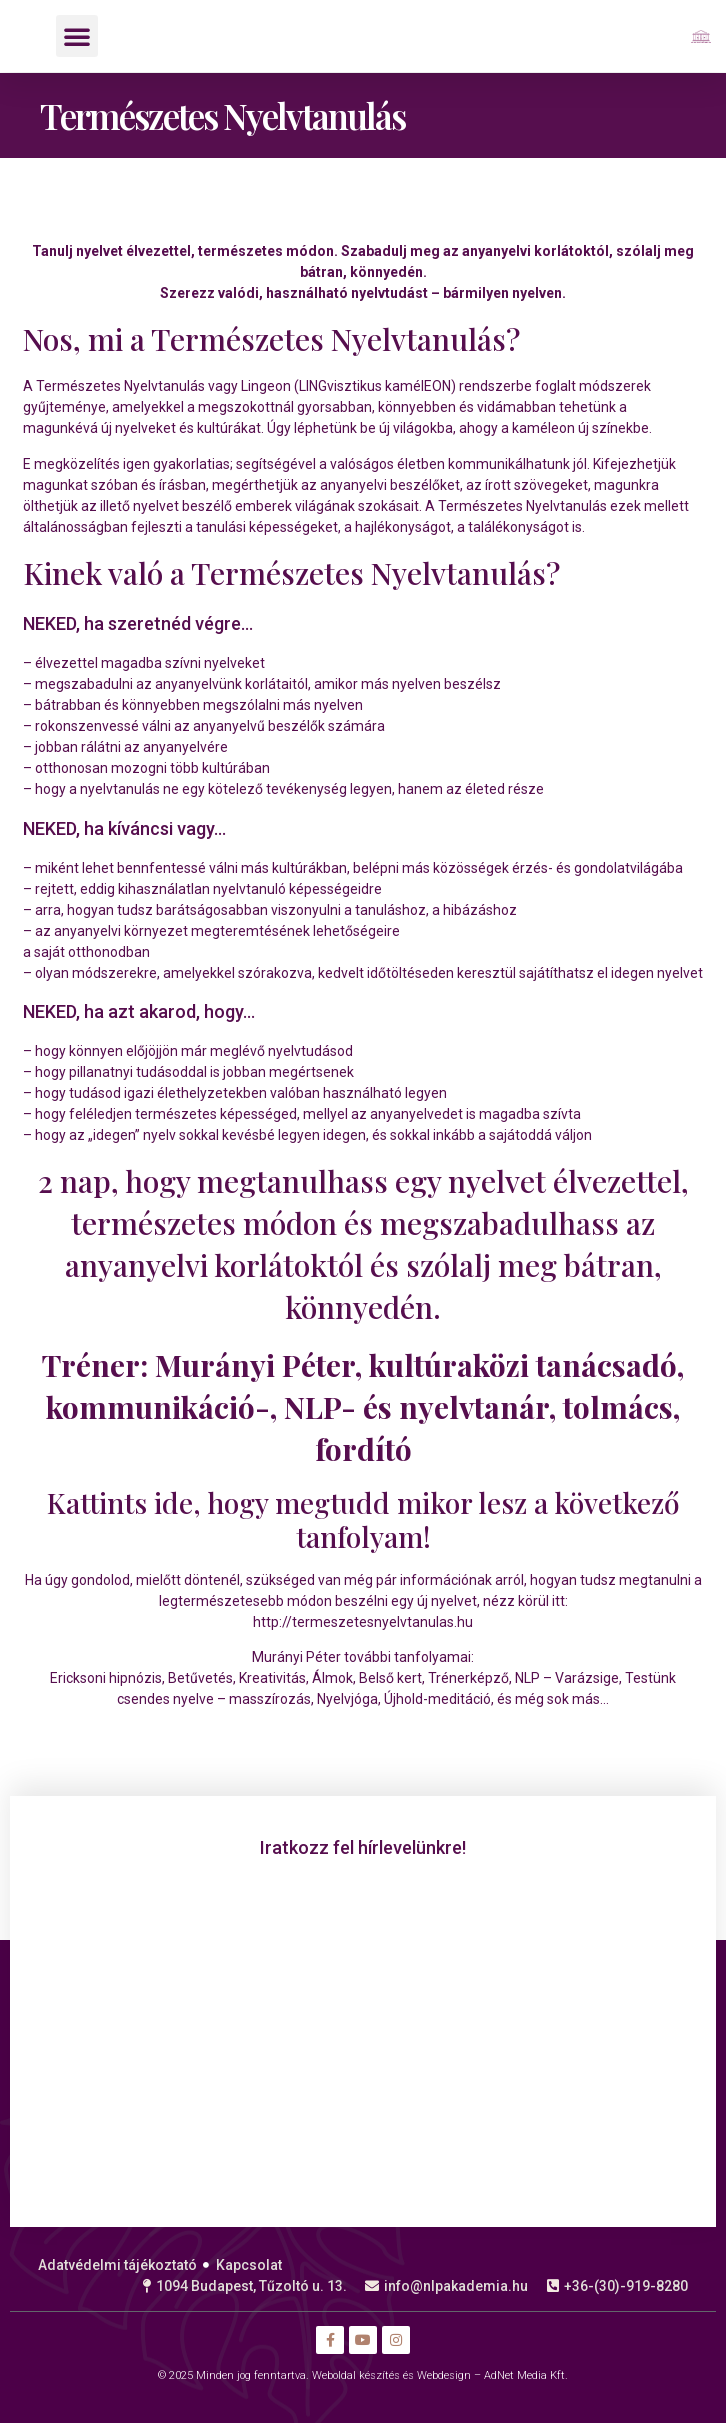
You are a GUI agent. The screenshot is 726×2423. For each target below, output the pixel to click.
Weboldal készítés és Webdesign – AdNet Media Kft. (440, 2375)
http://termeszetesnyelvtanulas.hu (363, 1622)
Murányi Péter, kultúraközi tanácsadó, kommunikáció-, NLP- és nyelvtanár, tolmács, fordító (365, 1407)
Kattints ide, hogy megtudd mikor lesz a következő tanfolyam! (363, 1519)
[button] (77, 36)
